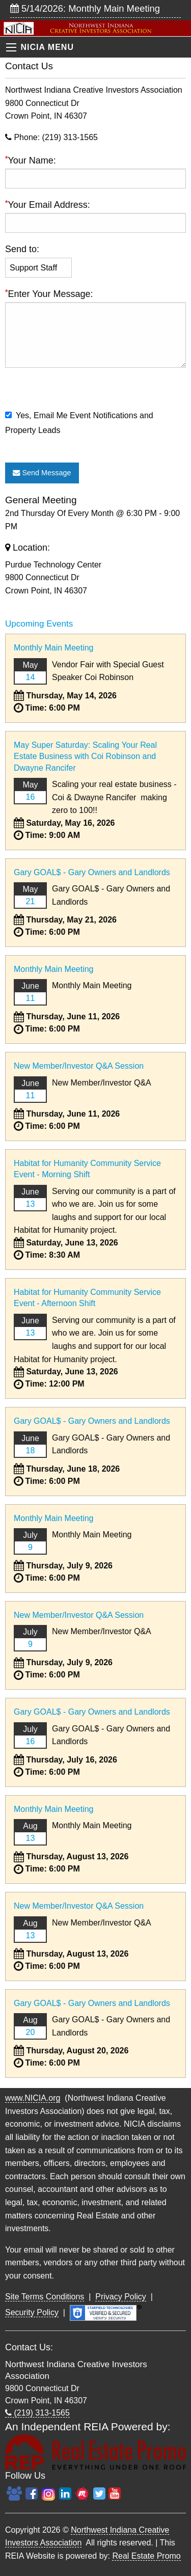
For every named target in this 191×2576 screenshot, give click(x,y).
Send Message (42, 473)
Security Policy (32, 2312)
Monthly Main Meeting (54, 647)
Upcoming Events (39, 624)
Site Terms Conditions (44, 2296)
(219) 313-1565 (37, 2412)
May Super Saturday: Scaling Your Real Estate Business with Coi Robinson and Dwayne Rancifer (85, 756)
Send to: (22, 249)
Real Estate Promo (146, 2556)
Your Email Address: (95, 216)
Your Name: (95, 171)
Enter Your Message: (95, 346)
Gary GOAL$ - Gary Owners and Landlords (92, 872)
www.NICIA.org (32, 2098)
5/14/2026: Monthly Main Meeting (85, 8)
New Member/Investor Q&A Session (79, 1066)
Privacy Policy (120, 2296)
